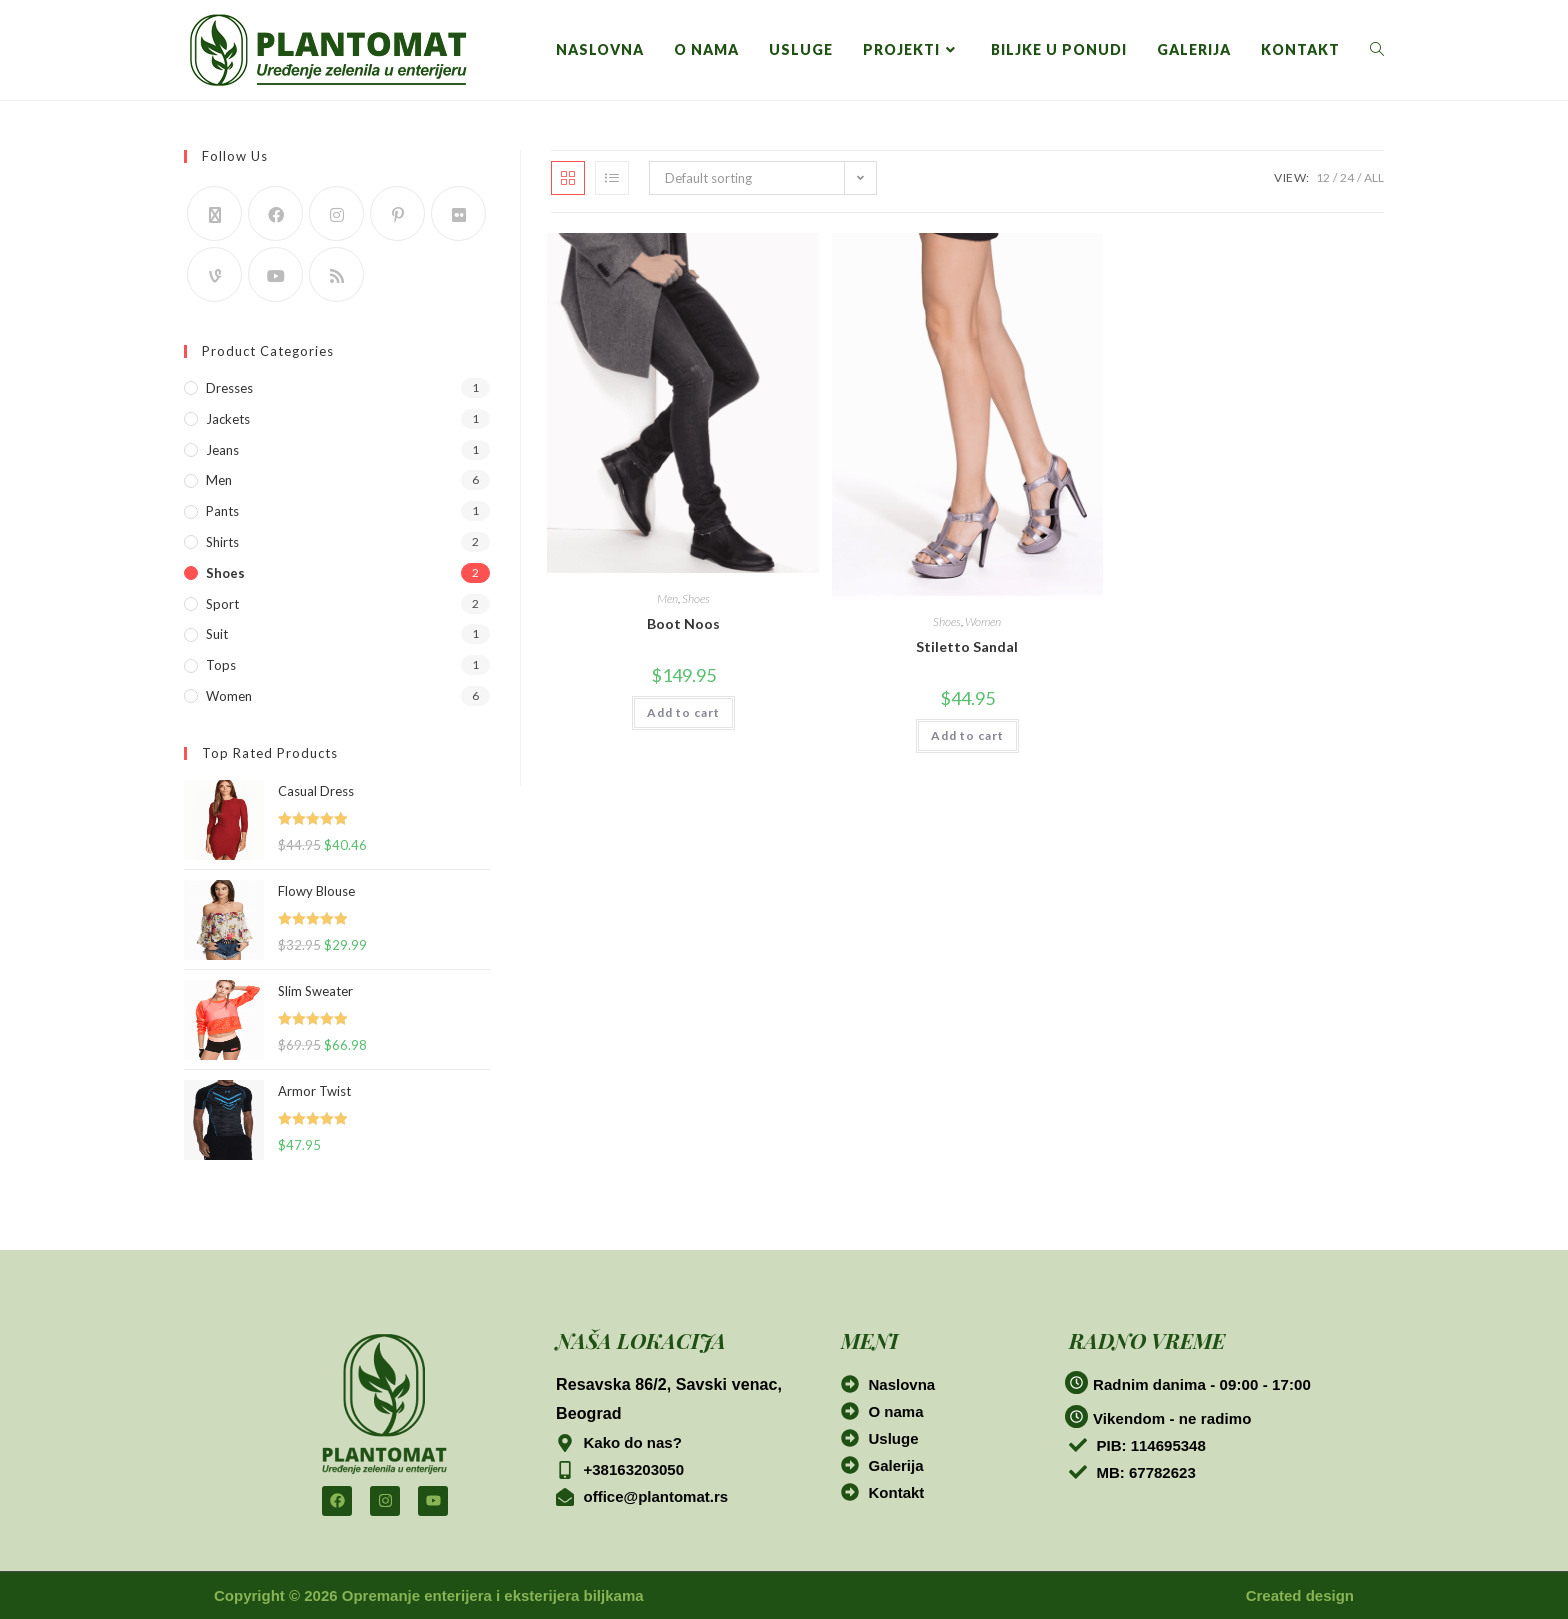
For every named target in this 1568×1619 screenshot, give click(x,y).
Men (667, 598)
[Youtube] (275, 274)
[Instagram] (336, 213)
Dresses (229, 388)
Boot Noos (683, 623)
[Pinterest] (397, 213)
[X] (214, 213)
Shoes (696, 598)
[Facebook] (275, 213)
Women (983, 621)
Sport (222, 604)
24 (1347, 177)
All (1374, 177)
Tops (221, 665)
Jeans (222, 450)
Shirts (222, 542)
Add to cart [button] (683, 712)
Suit (217, 634)
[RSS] (336, 274)
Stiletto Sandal (967, 646)
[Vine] (214, 274)
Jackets (228, 419)
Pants (222, 511)
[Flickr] (458, 213)
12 (1323, 177)
